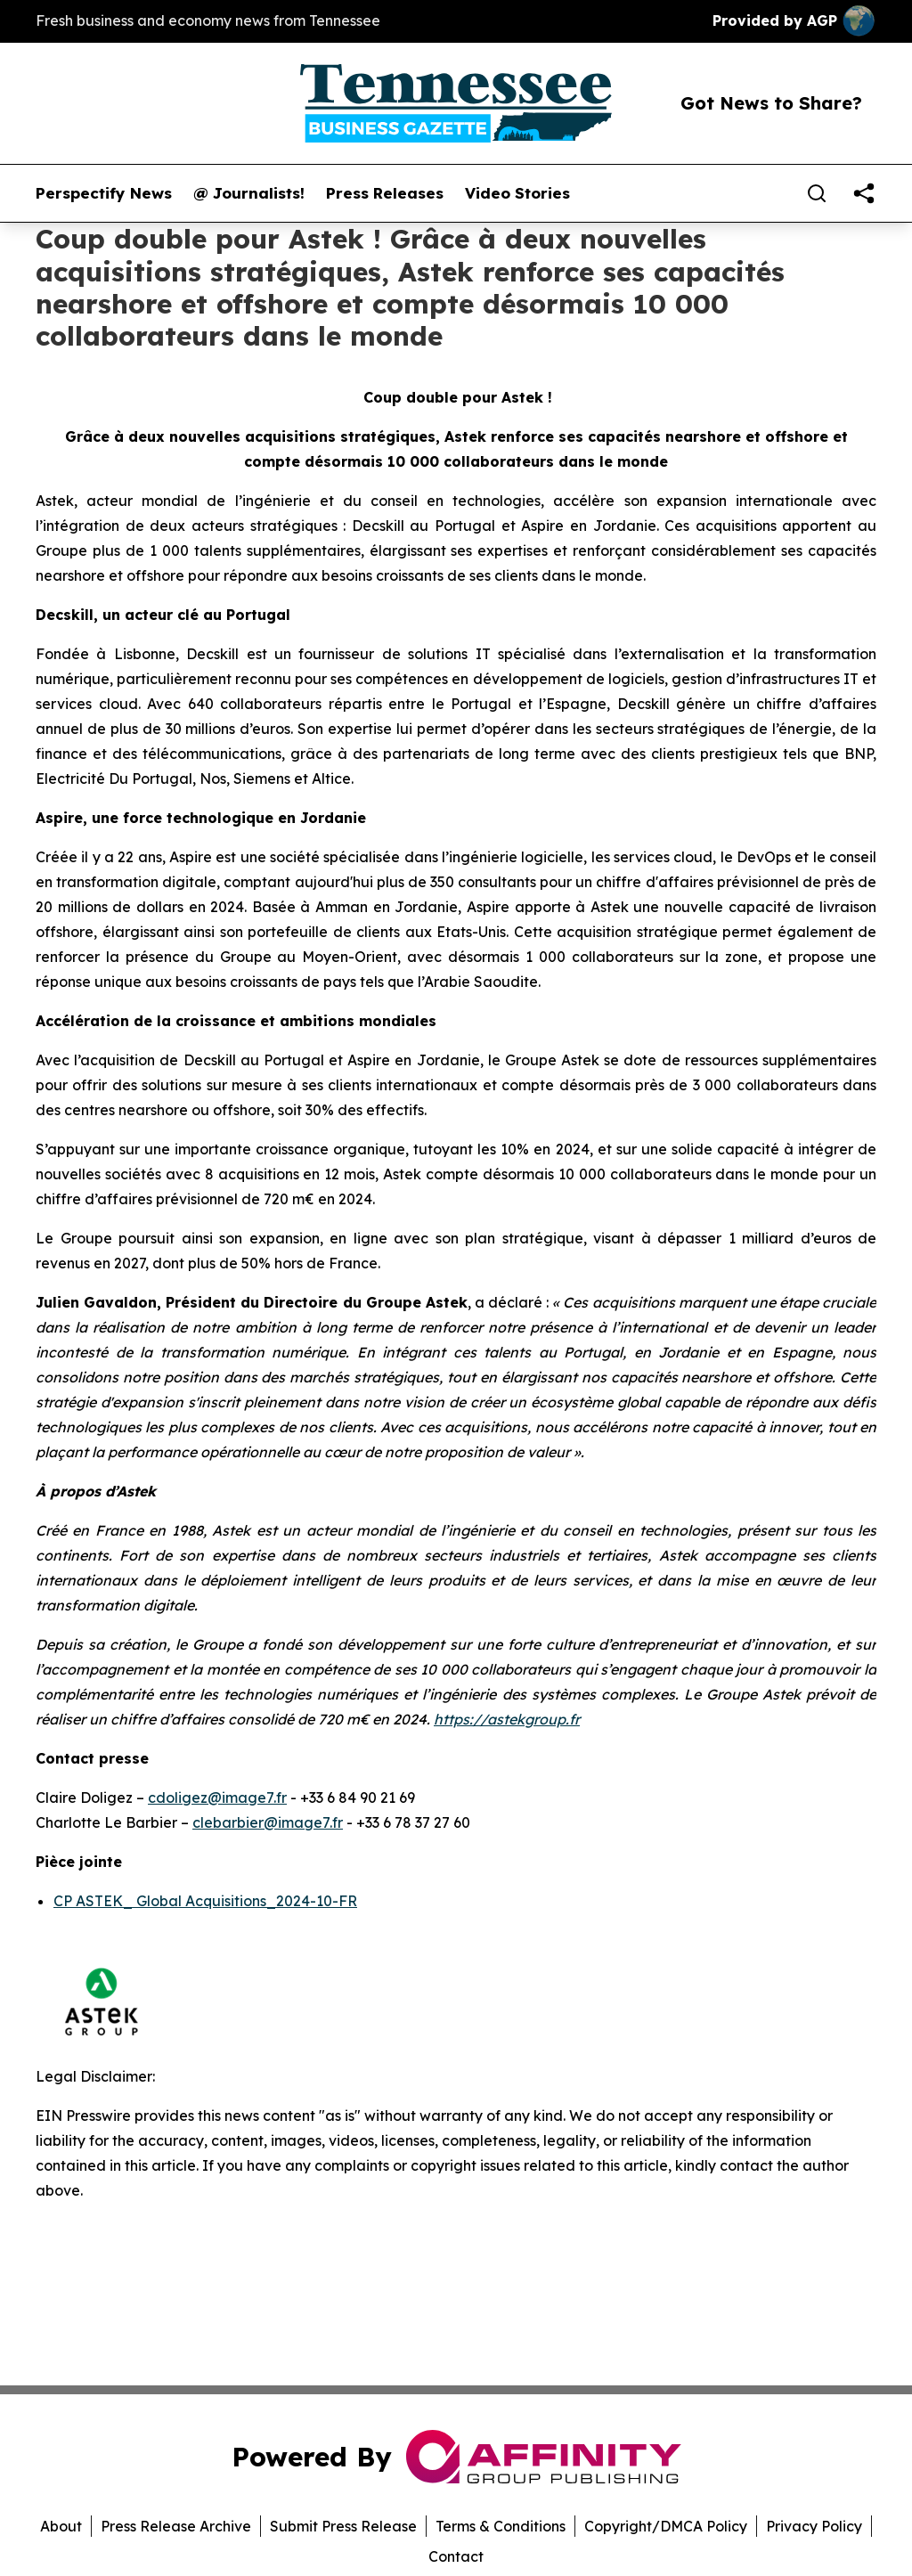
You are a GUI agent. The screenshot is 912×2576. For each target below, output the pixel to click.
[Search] (816, 193)
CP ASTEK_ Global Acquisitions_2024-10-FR (205, 1901)
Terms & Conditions (501, 2526)
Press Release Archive (176, 2526)
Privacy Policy (814, 2526)
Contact (456, 2556)
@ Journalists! (249, 193)
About (61, 2526)
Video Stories (517, 193)
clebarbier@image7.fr (267, 1822)
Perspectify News (104, 193)
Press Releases (385, 193)
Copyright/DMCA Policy (665, 2526)
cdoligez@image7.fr (217, 1797)
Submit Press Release (343, 2526)
